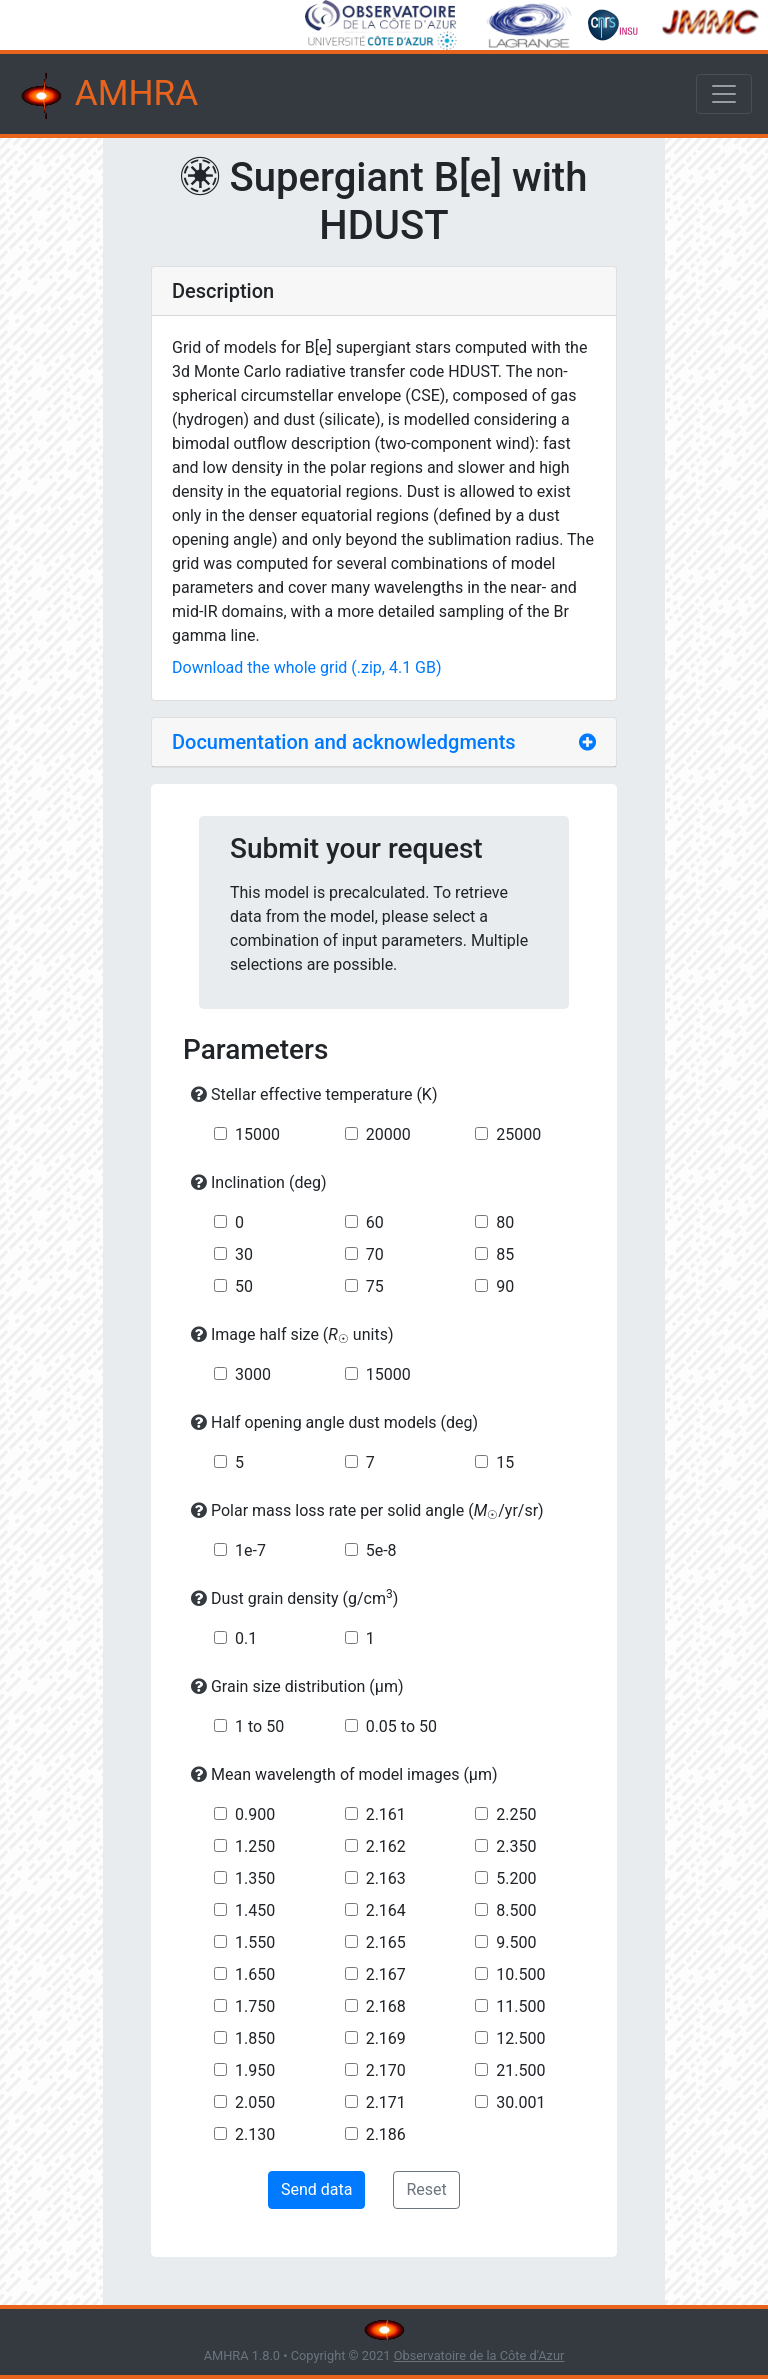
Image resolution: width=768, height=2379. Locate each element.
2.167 (386, 1974)
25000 (518, 1134)
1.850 (255, 2038)
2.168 (386, 2006)
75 (375, 1286)
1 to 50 (259, 1726)
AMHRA (107, 96)
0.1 (246, 1638)
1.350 (255, 1878)
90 (505, 1286)
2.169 (386, 2038)
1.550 (255, 1942)
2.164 (386, 1910)
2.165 (386, 1942)
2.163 (386, 1878)
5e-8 (381, 1550)
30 (244, 1254)
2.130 (255, 2134)
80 (505, 1222)
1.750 (255, 2006)
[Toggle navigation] (724, 94)
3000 (253, 1374)
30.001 (520, 2102)
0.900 (255, 1814)
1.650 (255, 1974)
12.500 (520, 2038)
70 (375, 1254)
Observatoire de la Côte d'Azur (479, 2355)
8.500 (516, 1910)
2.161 (386, 1814)
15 (505, 1462)
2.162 (386, 1846)
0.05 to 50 (401, 1726)
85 (505, 1254)
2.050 (255, 2102)
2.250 (516, 1814)
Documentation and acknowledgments (344, 742)
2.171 (386, 2102)
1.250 (255, 1846)
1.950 (255, 2070)
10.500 (520, 1974)
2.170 (386, 2070)
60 (375, 1222)
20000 (388, 1134)
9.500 (516, 1942)
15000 (257, 1134)
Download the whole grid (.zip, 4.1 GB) (307, 667)
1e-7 (250, 1550)
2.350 (516, 1846)
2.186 (386, 2134)
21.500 (520, 2070)
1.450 (255, 1910)
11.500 (520, 2006)
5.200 (516, 1878)
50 (244, 1286)
